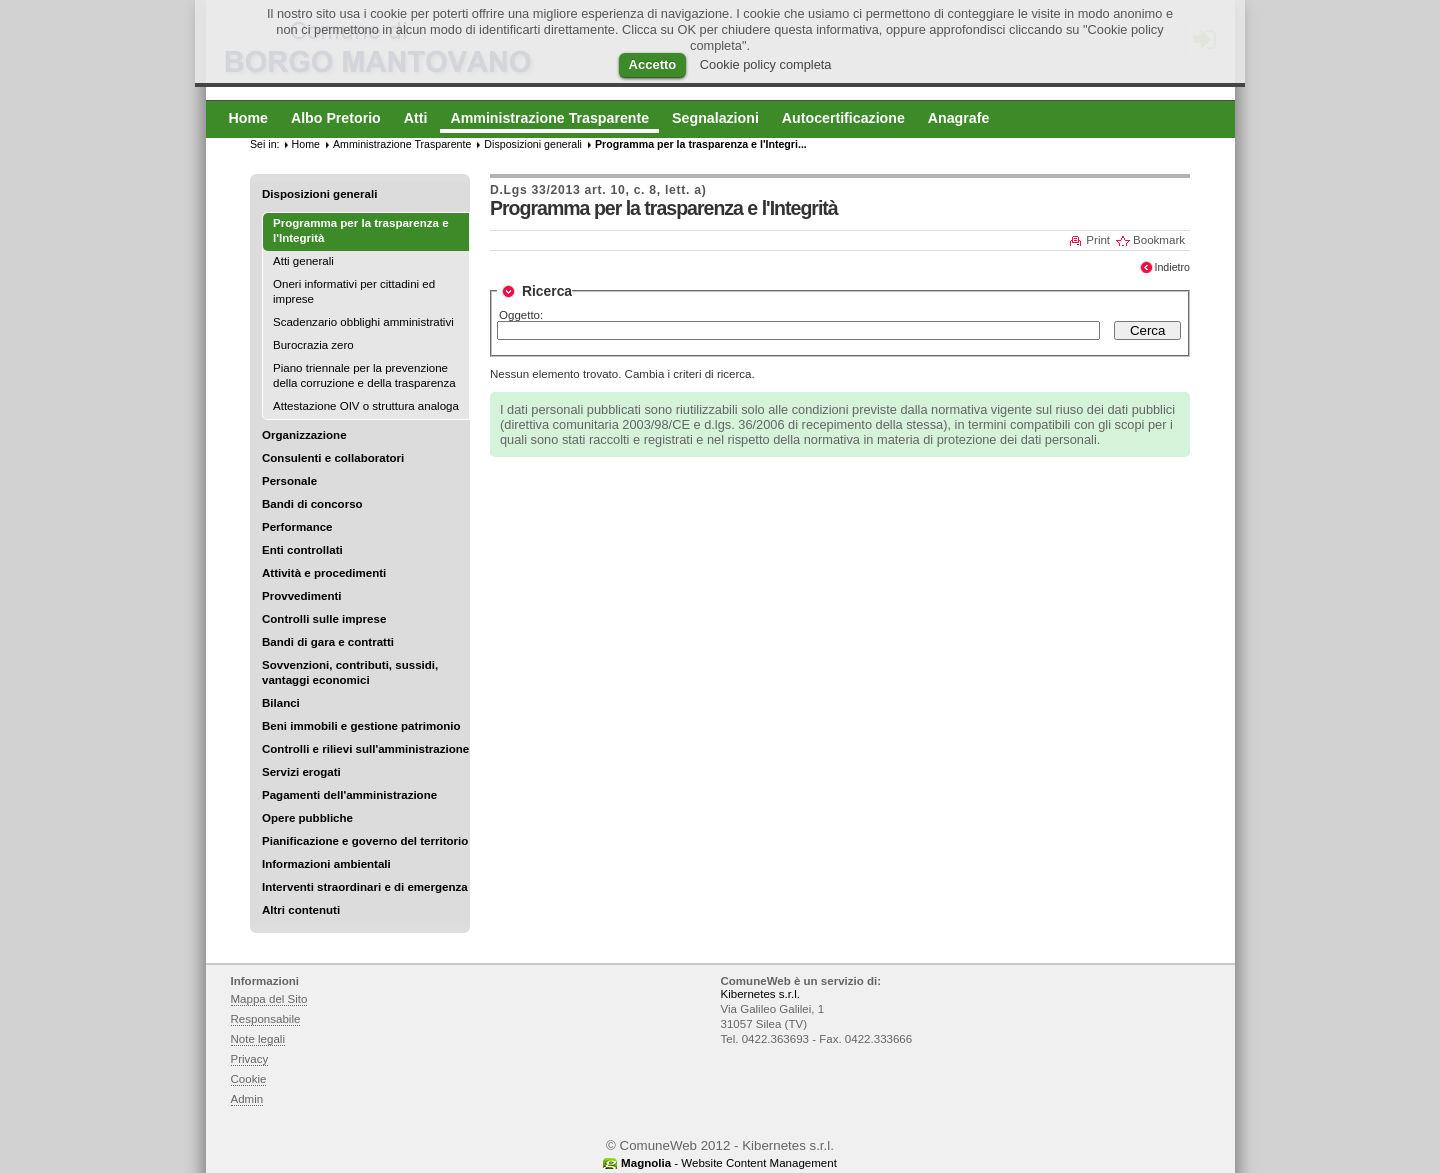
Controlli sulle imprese (324, 619)
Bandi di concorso (312, 504)
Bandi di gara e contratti (328, 642)
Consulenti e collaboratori (333, 458)
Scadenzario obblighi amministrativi (363, 322)
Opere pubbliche (307, 818)
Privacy (250, 1059)
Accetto (653, 64)
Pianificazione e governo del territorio (365, 841)
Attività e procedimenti (324, 573)
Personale (289, 481)
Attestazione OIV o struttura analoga (366, 406)
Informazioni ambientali (326, 864)
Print (1098, 240)
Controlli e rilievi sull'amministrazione (365, 749)
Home (306, 144)
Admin (247, 1099)
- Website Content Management (729, 1163)
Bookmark (1159, 240)
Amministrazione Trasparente (402, 144)
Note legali (258, 1039)
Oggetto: (521, 315)
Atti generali (303, 261)
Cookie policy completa (766, 64)
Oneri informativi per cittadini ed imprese (354, 291)
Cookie (249, 1079)
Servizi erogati (301, 772)
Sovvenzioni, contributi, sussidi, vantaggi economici (350, 672)
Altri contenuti (301, 910)
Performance (297, 527)
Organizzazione (304, 435)
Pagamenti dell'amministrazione (349, 795)
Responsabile (266, 1019)
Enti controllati (302, 550)
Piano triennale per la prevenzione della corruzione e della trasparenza (364, 375)
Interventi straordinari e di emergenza (365, 887)
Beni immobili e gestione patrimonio (361, 726)
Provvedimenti (301, 596)
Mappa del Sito (269, 999)
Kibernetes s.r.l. (760, 994)
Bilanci (281, 703)
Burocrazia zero (313, 345)
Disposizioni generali (319, 194)
